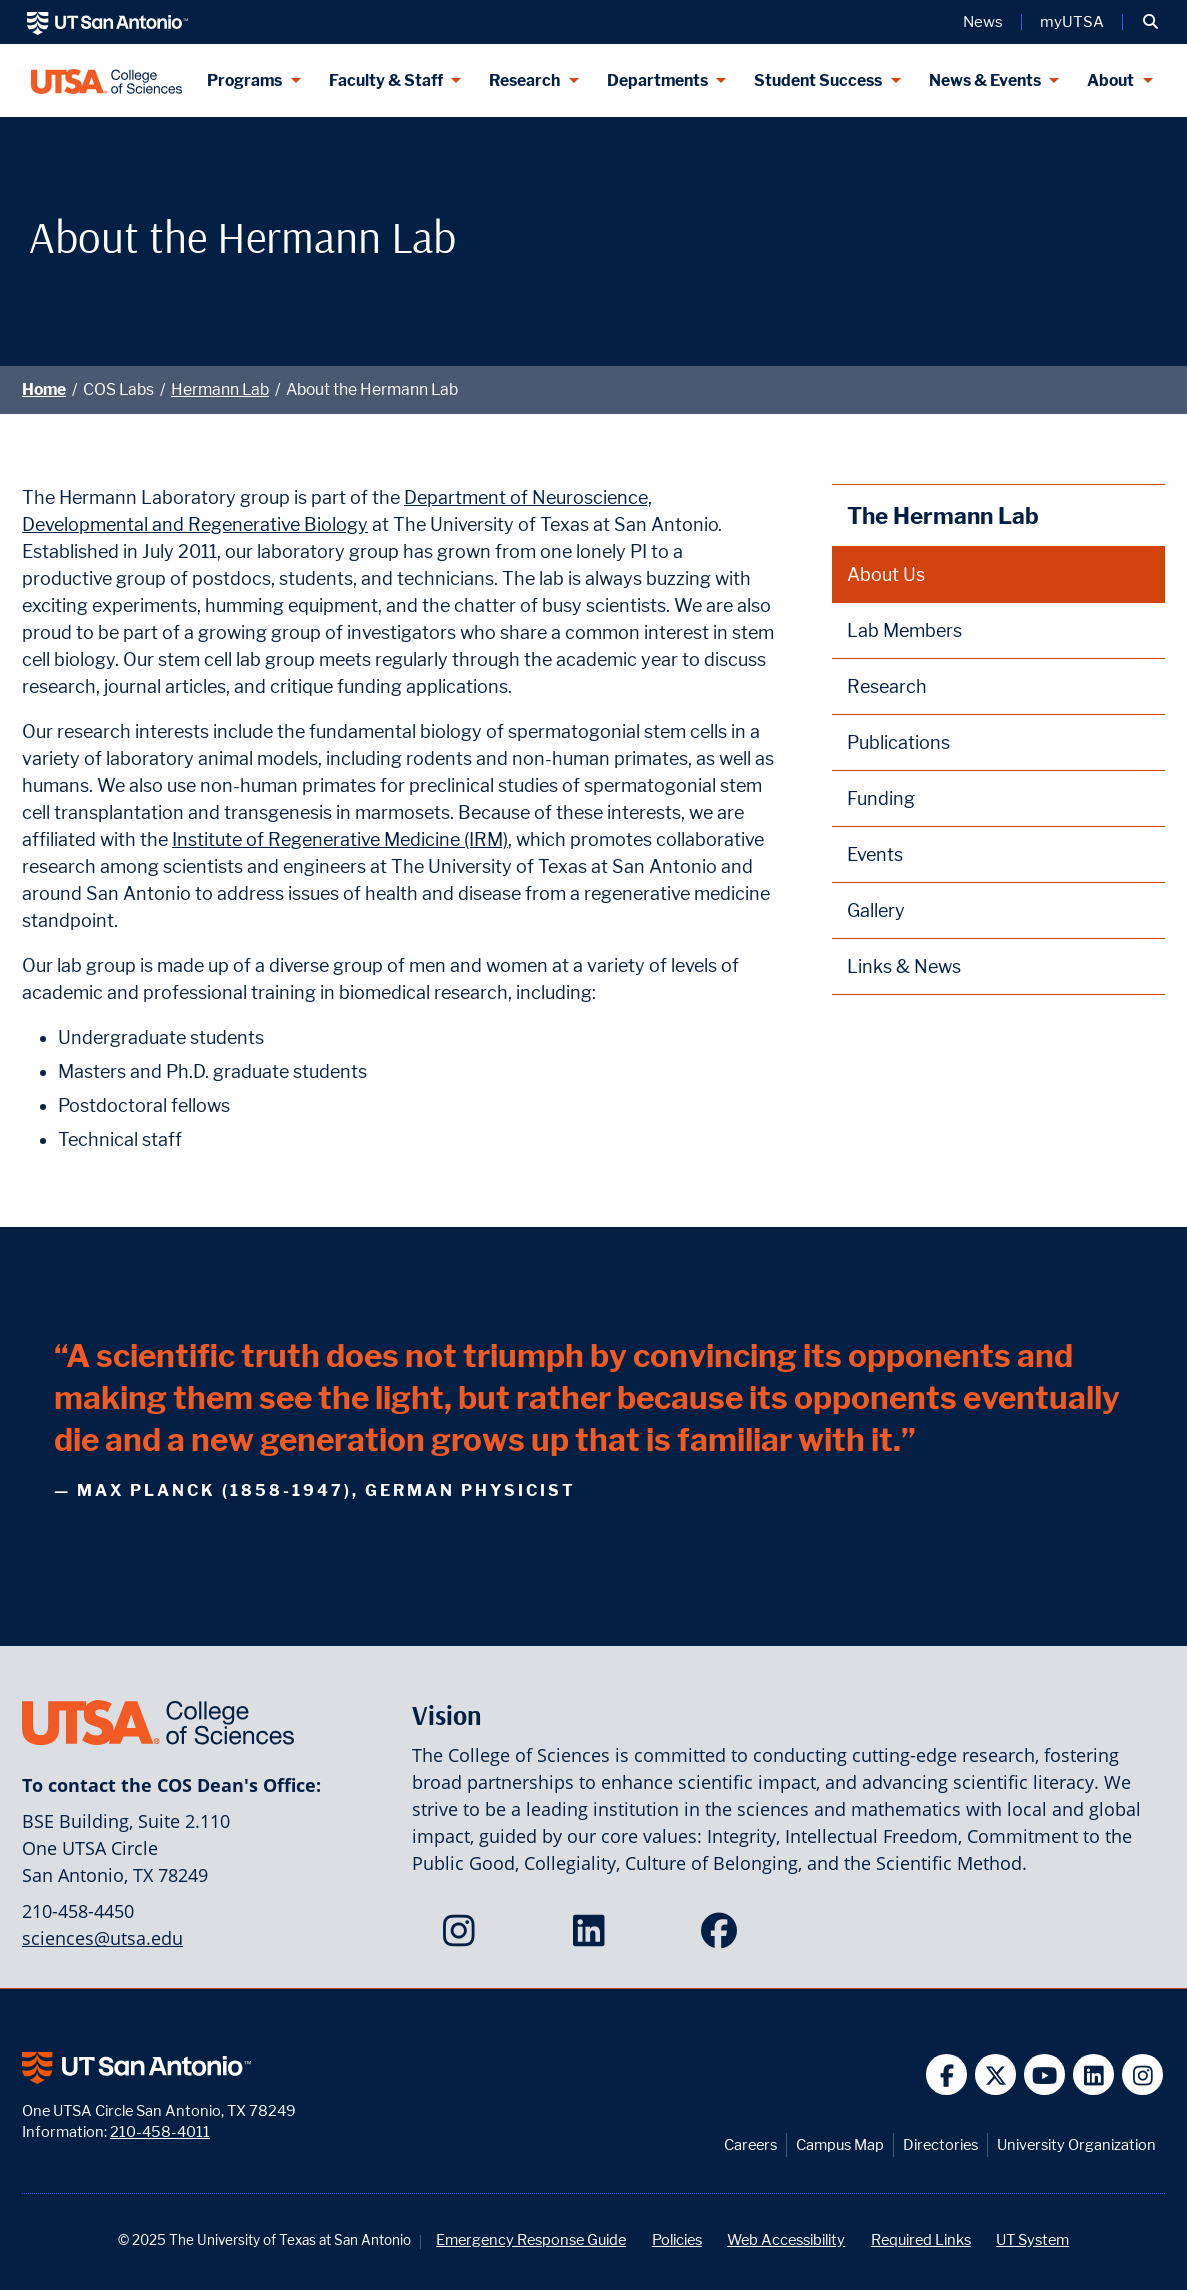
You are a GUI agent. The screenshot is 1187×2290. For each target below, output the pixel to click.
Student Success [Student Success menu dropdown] (818, 80)
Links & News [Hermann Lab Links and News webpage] (904, 966)
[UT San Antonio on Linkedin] (1093, 2074)
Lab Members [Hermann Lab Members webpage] (904, 630)
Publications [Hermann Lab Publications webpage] (898, 742)
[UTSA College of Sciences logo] (106, 80)
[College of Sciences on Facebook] (723, 1937)
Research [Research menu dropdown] (524, 80)
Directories (940, 2144)
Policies (677, 2239)
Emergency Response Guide (531, 2239)
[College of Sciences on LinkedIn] (593, 1937)
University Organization (1076, 2144)
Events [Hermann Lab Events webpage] (875, 854)
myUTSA (1072, 22)
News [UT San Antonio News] (983, 22)
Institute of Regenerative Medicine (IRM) (340, 839)
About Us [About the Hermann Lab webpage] (886, 574)
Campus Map (840, 2144)
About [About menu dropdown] (1110, 80)
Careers (750, 2144)
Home (44, 389)
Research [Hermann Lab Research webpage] (887, 686)
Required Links (921, 2239)
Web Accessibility (786, 2239)
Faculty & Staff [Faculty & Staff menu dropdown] (386, 80)
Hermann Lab (220, 389)
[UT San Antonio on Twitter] (995, 2074)
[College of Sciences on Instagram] (463, 1937)
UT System (1032, 2239)
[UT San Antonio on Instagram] (1142, 2074)
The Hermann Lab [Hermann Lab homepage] (943, 515)
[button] (1150, 22)
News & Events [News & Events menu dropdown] (985, 80)
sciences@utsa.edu (102, 1938)
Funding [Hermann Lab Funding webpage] (881, 798)
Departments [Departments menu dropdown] (657, 80)
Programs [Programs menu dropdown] (244, 80)
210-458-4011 (160, 2131)
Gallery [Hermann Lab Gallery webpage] (876, 910)
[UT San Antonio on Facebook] (946, 2074)
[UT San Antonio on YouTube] (1044, 2074)
